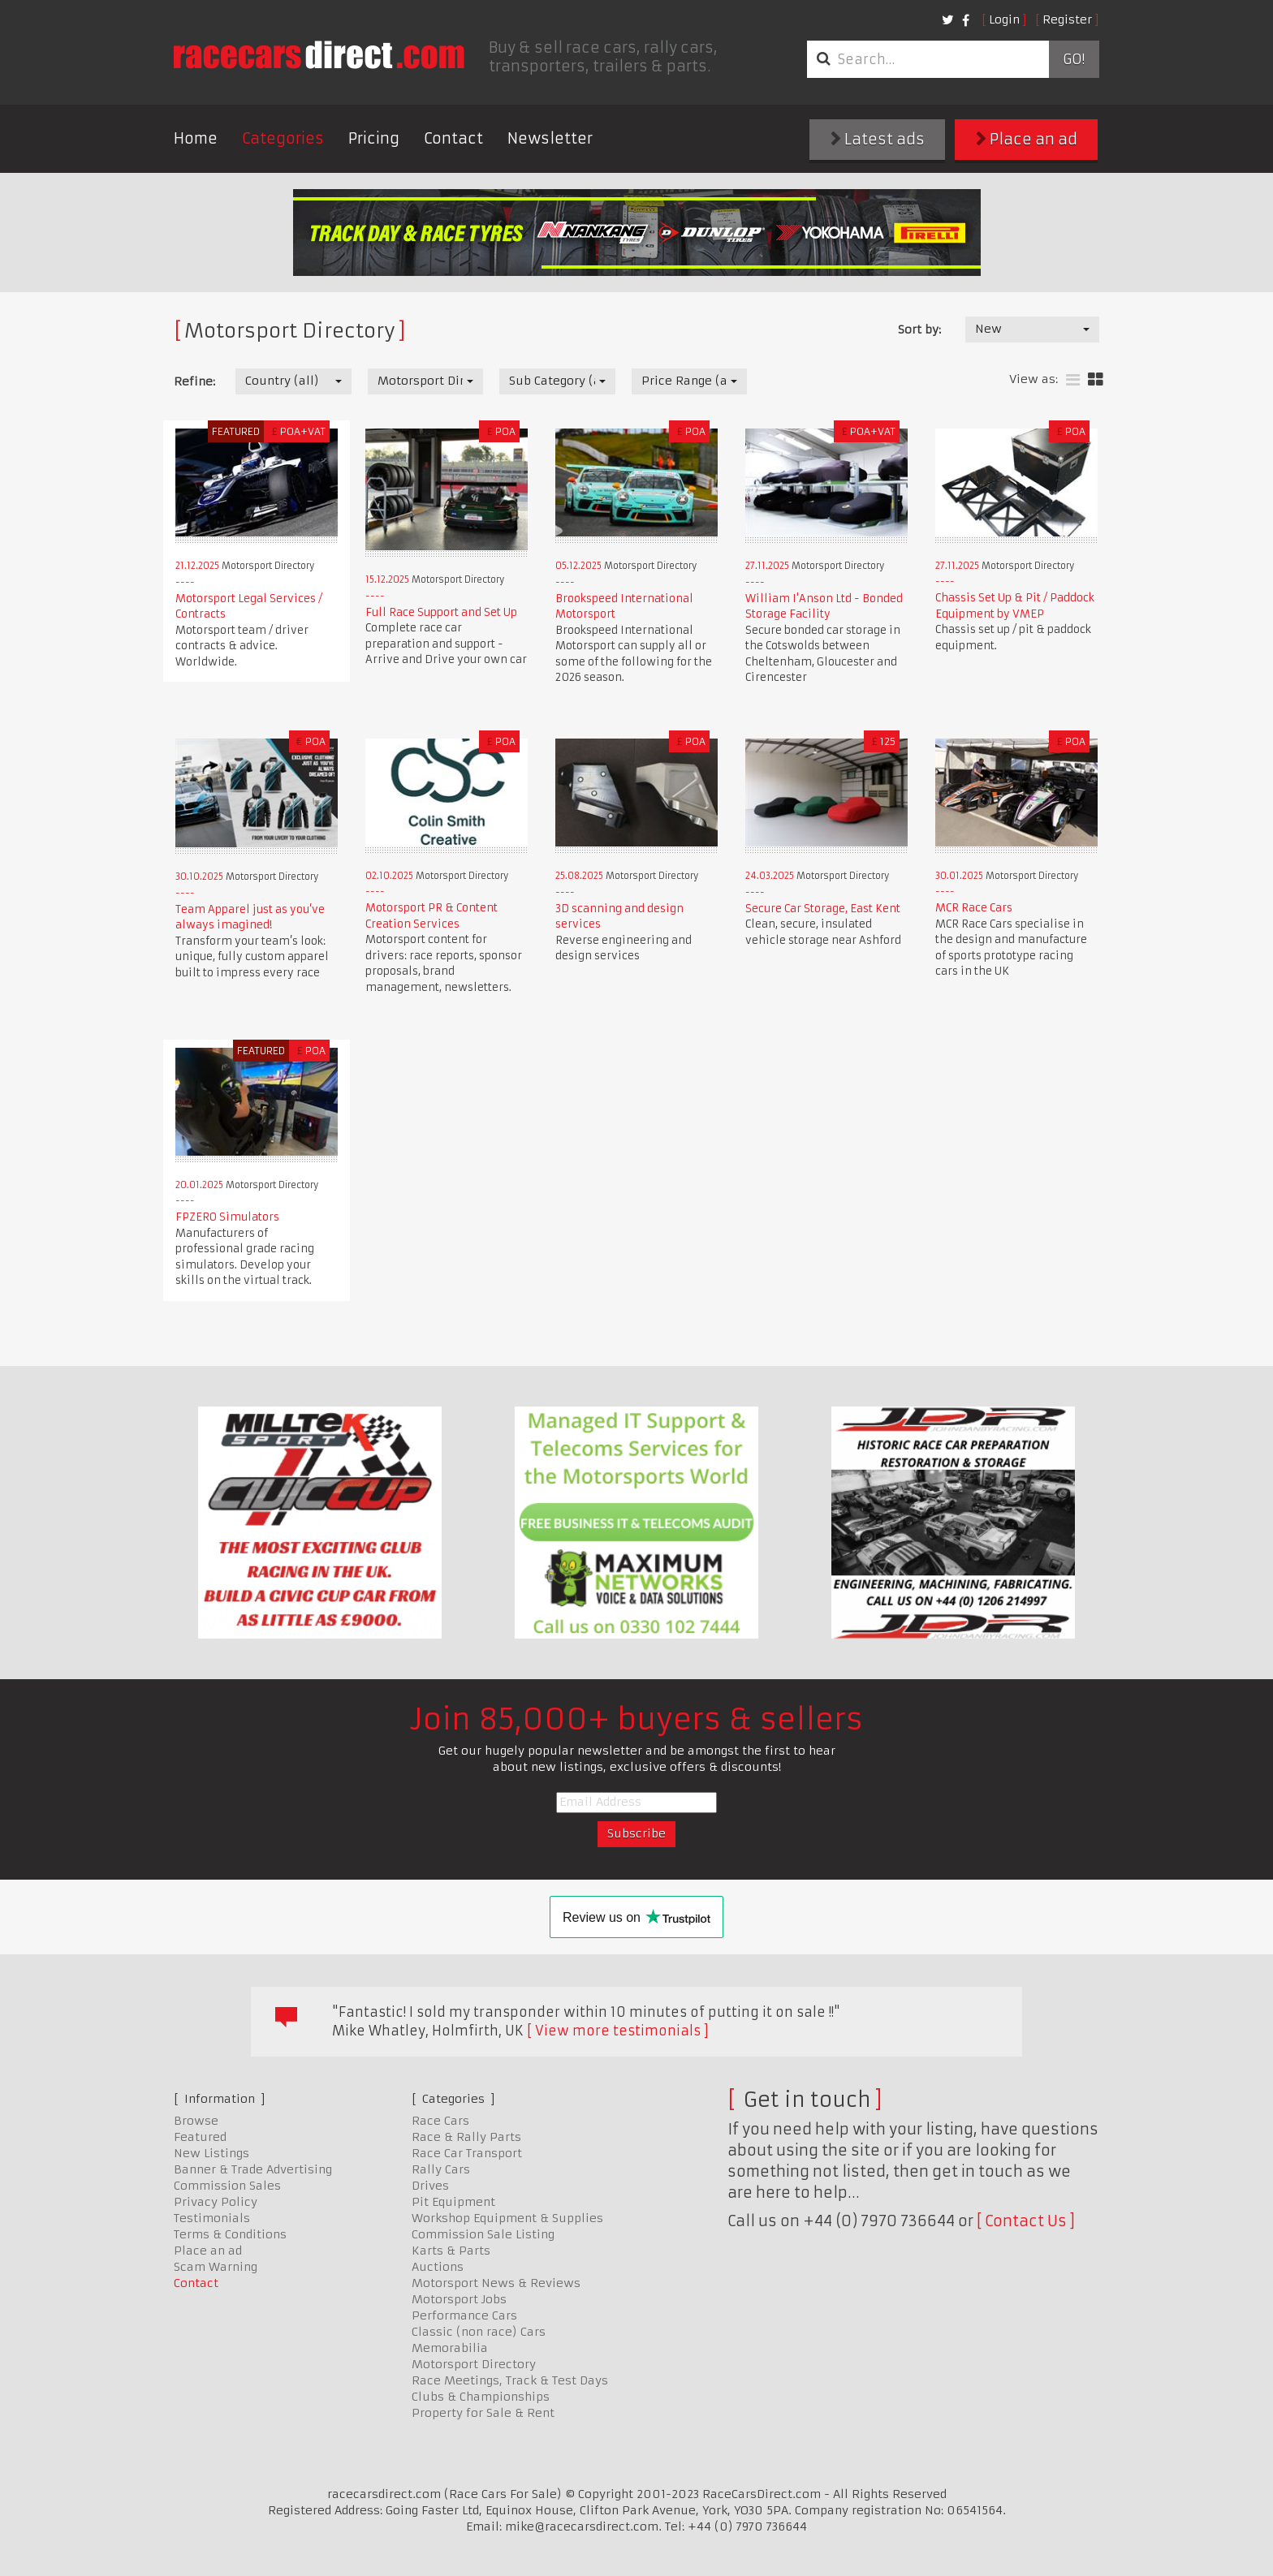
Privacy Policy (215, 2202)
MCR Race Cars (973, 908)
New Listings (211, 2153)
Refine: (194, 381)
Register (1067, 19)
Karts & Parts (451, 2250)
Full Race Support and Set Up (441, 612)
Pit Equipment (453, 2202)
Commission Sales (227, 2185)
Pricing (373, 138)
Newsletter (550, 138)
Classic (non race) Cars (479, 2331)
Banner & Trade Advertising (253, 2169)
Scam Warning (215, 2266)
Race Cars (440, 2120)
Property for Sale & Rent (483, 2413)
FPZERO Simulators (227, 1217)
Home (196, 138)
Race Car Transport (467, 2153)
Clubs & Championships (481, 2396)
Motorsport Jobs (459, 2299)
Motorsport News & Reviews (496, 2283)
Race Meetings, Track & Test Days (510, 2380)
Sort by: (919, 329)
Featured (200, 2137)
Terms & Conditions (230, 2234)
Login (1004, 19)
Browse (196, 2120)
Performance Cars (464, 2315)
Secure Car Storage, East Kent (822, 908)
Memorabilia (450, 2348)
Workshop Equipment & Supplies (507, 2218)
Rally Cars (441, 2169)
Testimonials (212, 2218)
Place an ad (1026, 139)
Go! (1074, 59)
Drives (430, 2185)
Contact (453, 138)
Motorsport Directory (474, 2364)
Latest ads (878, 139)
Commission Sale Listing (483, 2234)
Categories (283, 138)
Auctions (438, 2266)
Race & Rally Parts (466, 2137)
